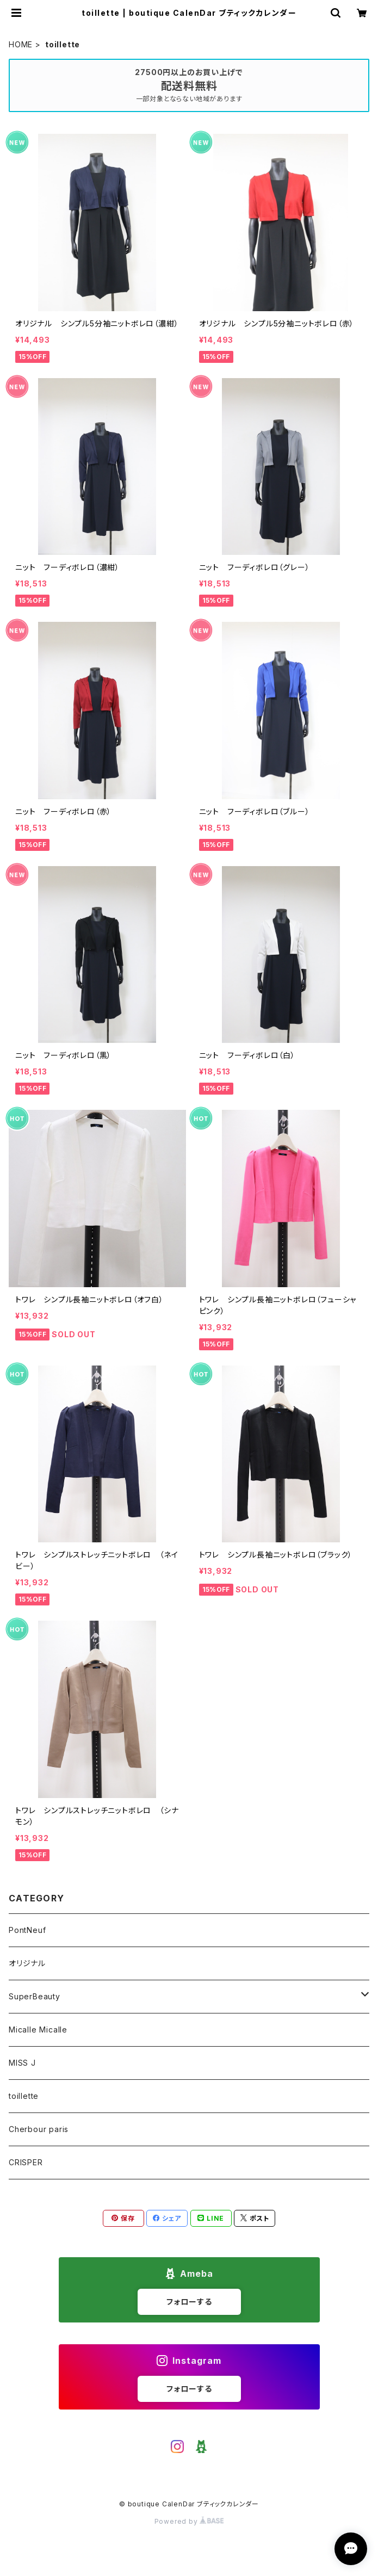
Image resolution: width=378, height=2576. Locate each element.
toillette (24, 2096)
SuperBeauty (34, 1996)
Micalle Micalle (38, 2029)
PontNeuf (27, 1930)
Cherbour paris (39, 2129)
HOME (21, 44)
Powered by (189, 2521)
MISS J (22, 2062)
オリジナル (27, 1963)
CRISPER (26, 2162)
